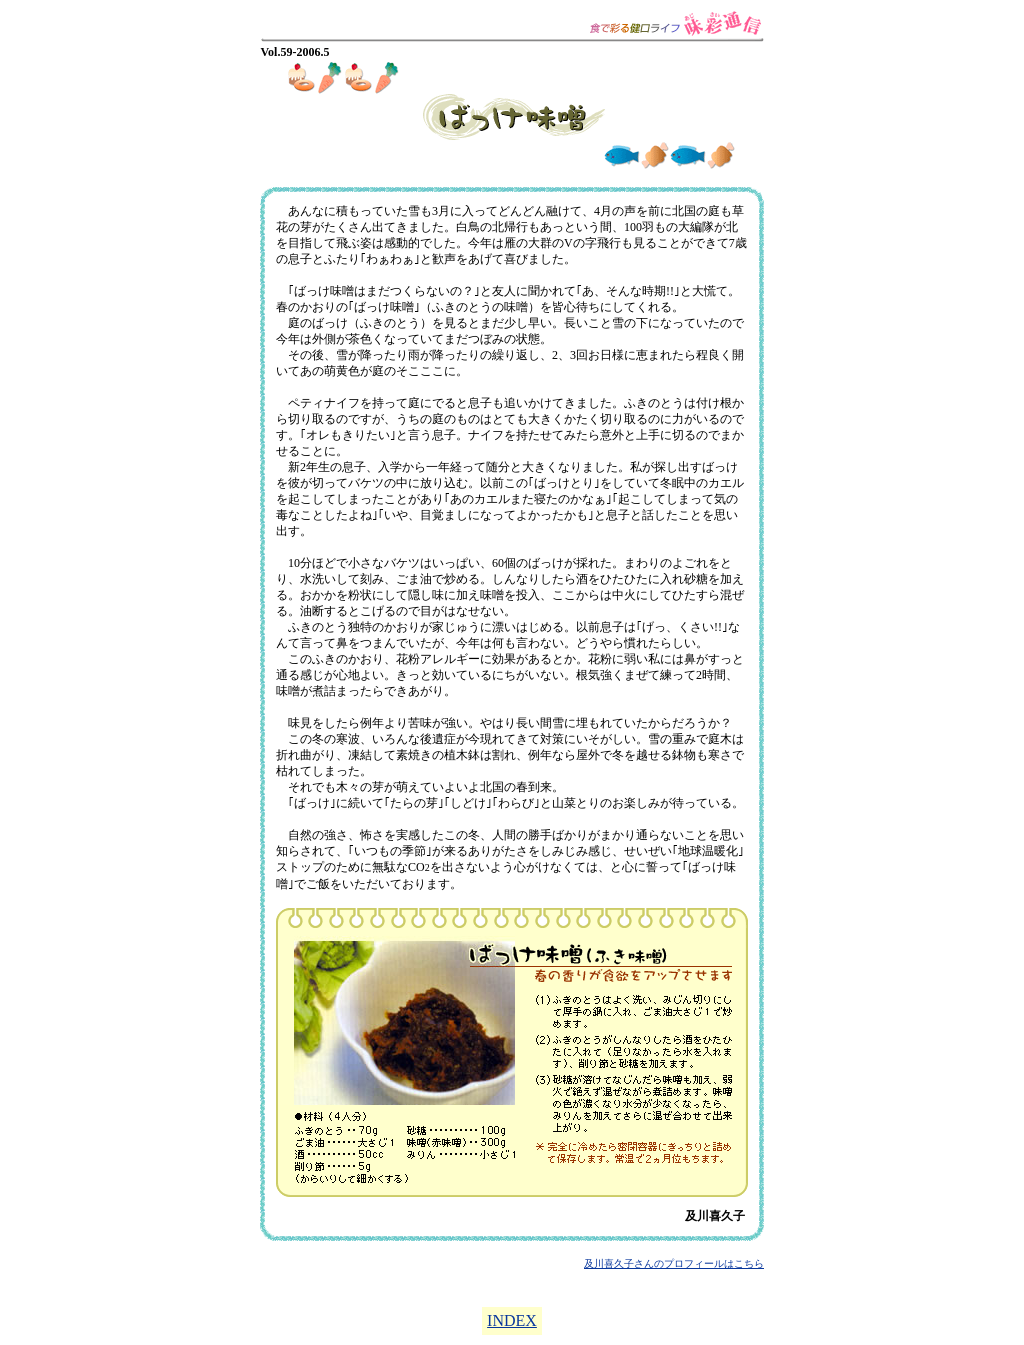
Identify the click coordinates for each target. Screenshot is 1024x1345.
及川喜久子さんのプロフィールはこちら (674, 1263)
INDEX (512, 1320)
